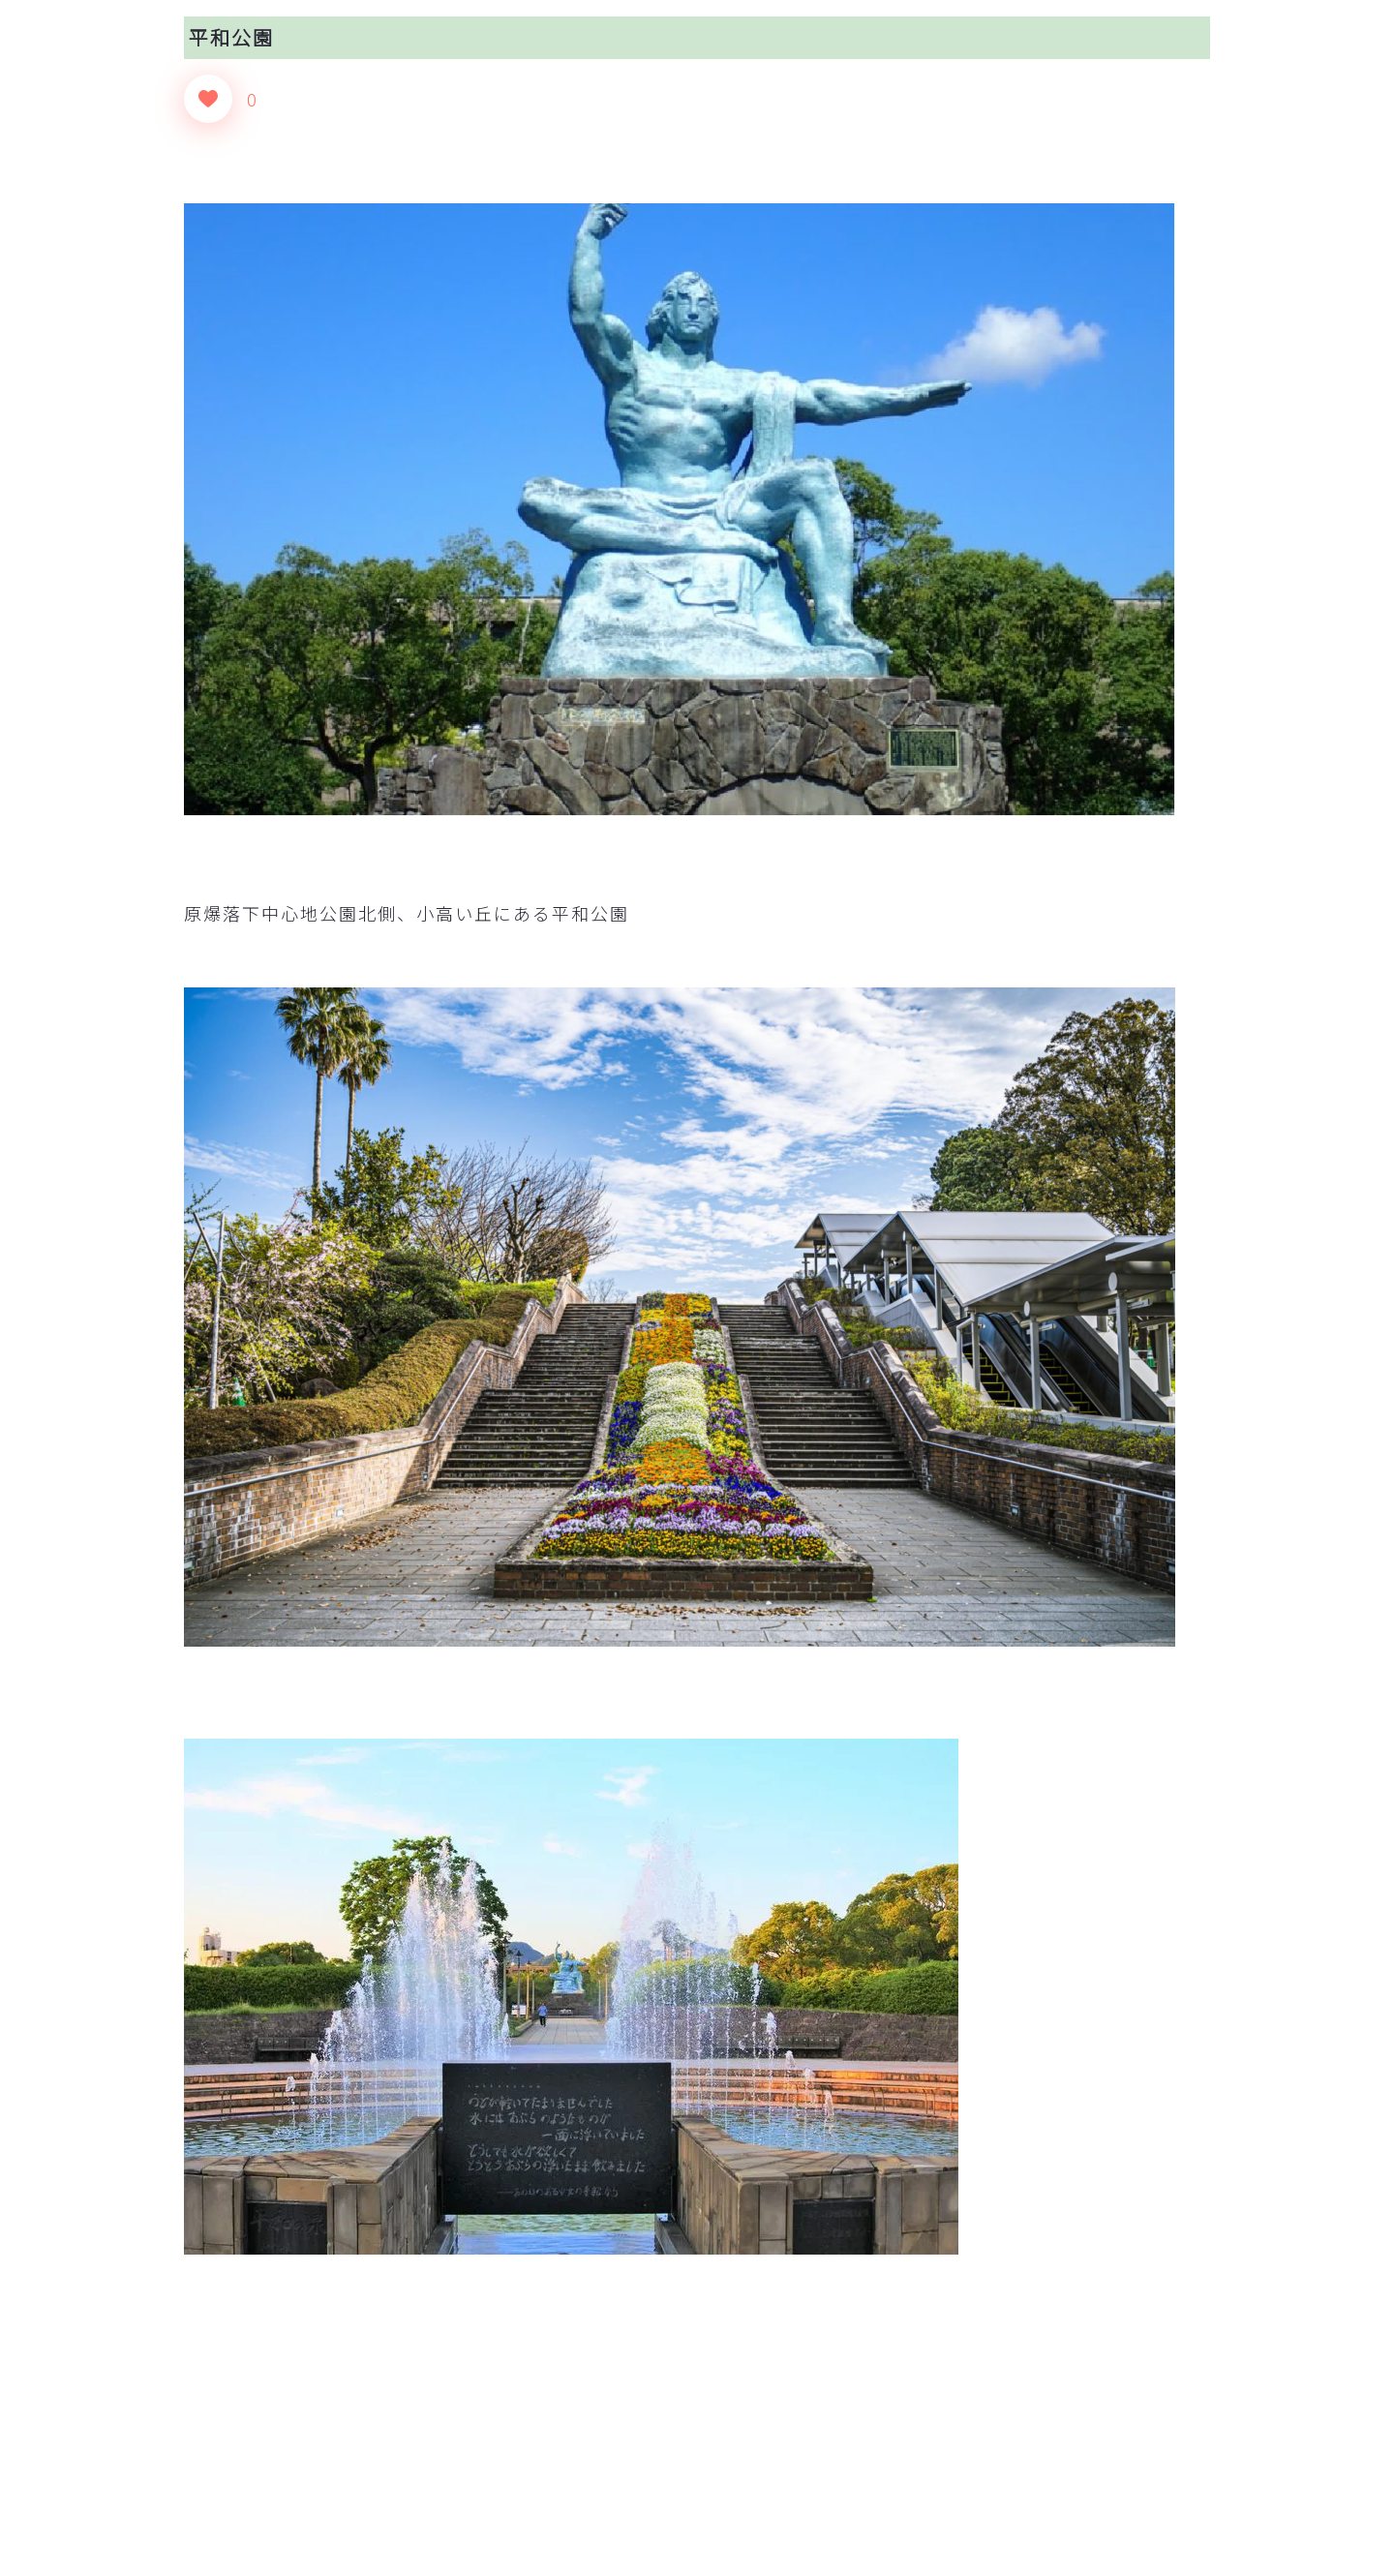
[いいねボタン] (208, 99)
